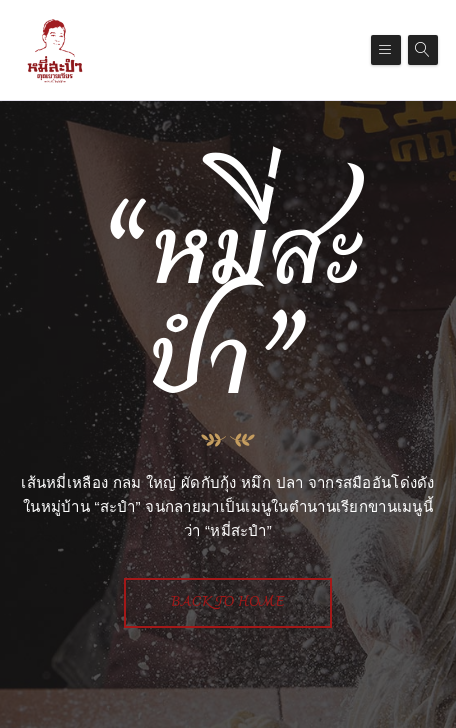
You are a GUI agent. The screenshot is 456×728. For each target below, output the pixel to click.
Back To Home (228, 602)
